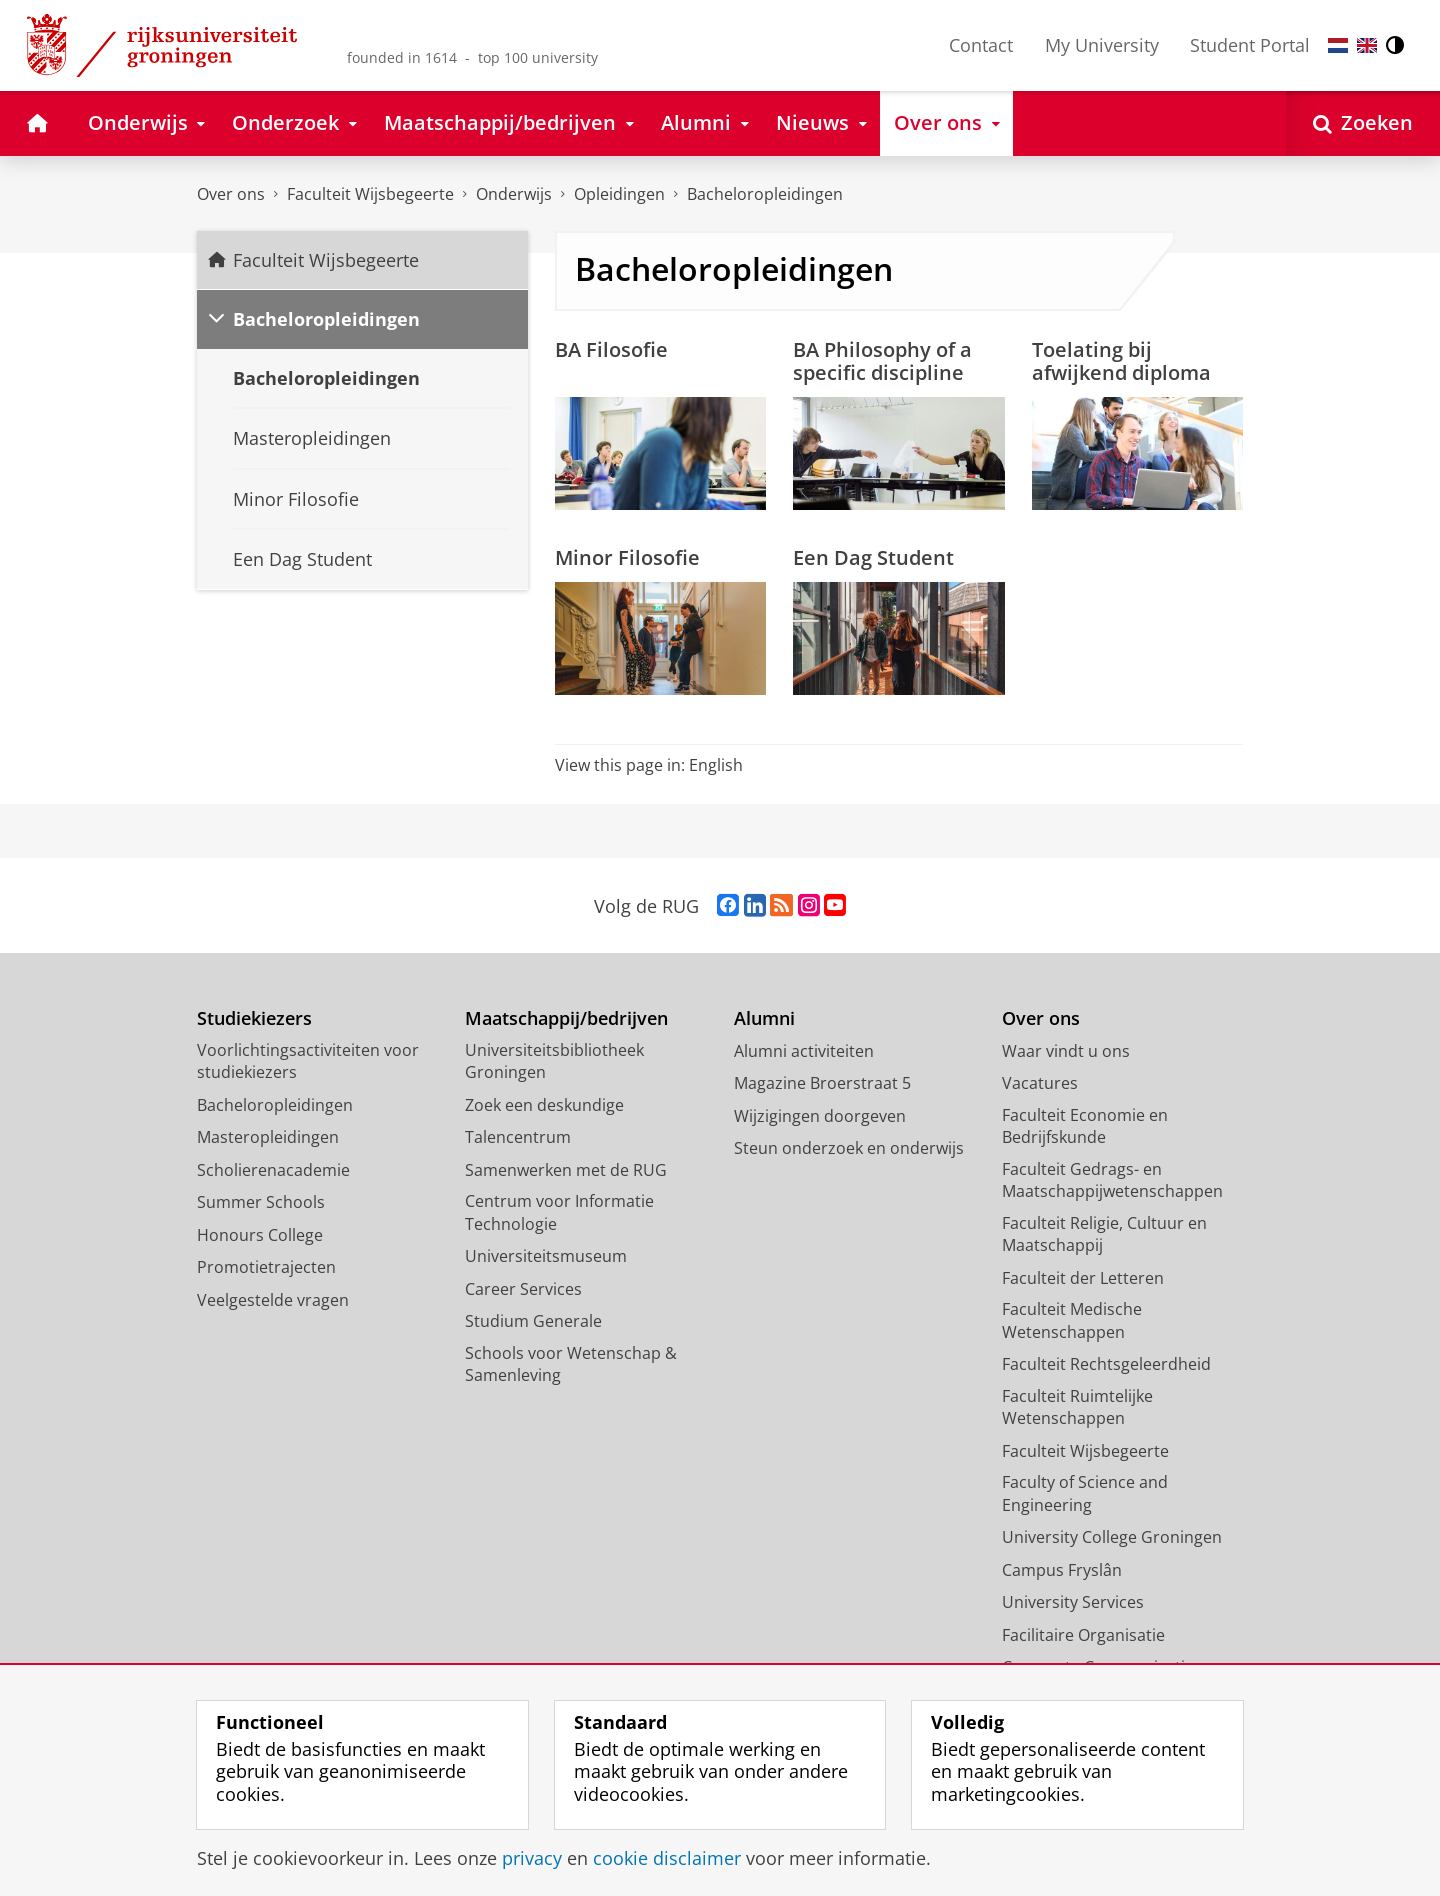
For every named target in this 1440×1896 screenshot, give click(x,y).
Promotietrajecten (266, 1267)
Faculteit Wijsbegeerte (370, 194)
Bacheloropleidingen (765, 194)
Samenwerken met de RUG (566, 1170)
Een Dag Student (873, 557)
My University (1102, 45)
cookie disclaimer (667, 1858)
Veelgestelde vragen (273, 1300)
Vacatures (1040, 1083)
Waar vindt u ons (1066, 1051)
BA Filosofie (611, 349)
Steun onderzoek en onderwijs (849, 1148)
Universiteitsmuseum (546, 1256)
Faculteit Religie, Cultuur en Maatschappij (1104, 1234)
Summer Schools (261, 1202)
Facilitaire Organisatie (1083, 1635)
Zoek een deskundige (544, 1105)
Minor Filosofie (627, 557)
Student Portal (1250, 45)
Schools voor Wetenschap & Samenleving (571, 1364)
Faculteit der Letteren (1083, 1278)
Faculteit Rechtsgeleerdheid (1106, 1364)
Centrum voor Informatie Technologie (559, 1212)
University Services (1073, 1602)
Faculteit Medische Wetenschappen (1072, 1320)
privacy (532, 1858)
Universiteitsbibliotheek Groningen (554, 1061)
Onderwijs (514, 194)
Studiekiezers (254, 1018)
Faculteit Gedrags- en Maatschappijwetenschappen (1112, 1180)
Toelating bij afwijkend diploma (1121, 360)
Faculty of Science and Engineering (1085, 1493)
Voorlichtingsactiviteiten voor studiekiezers (308, 1061)
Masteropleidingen (268, 1137)
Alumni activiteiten (804, 1051)
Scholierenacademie (273, 1170)
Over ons (231, 194)
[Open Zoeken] (1363, 123)
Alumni (764, 1018)
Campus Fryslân (1062, 1570)
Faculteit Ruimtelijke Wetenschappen (1077, 1407)
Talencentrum (518, 1137)
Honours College (260, 1235)
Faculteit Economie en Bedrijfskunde (1085, 1126)
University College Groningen (1112, 1537)
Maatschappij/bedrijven (566, 1018)
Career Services (523, 1289)
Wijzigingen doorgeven (820, 1116)
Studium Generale (533, 1321)
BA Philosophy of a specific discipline (882, 360)
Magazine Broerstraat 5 (822, 1083)
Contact (981, 45)
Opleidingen (619, 194)
